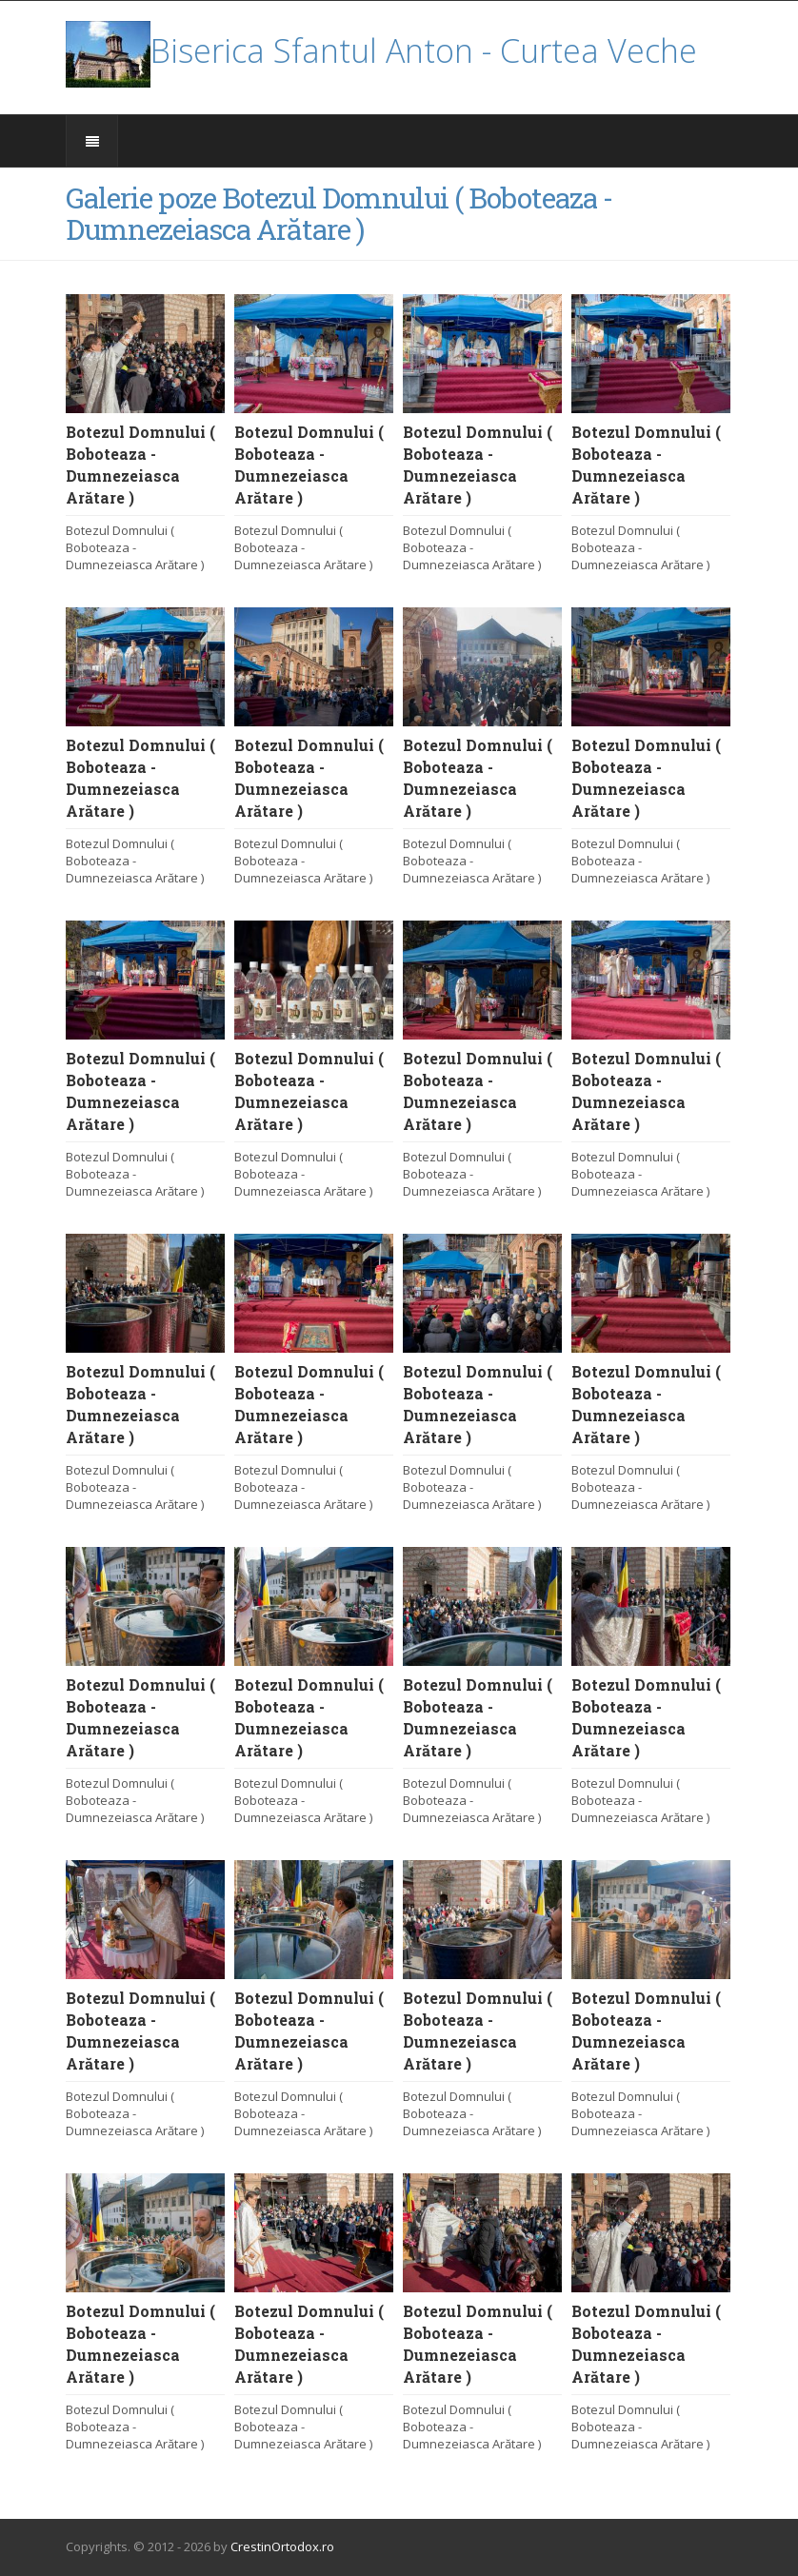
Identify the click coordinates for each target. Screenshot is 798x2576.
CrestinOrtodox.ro (282, 2546)
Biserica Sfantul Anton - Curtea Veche (381, 50)
